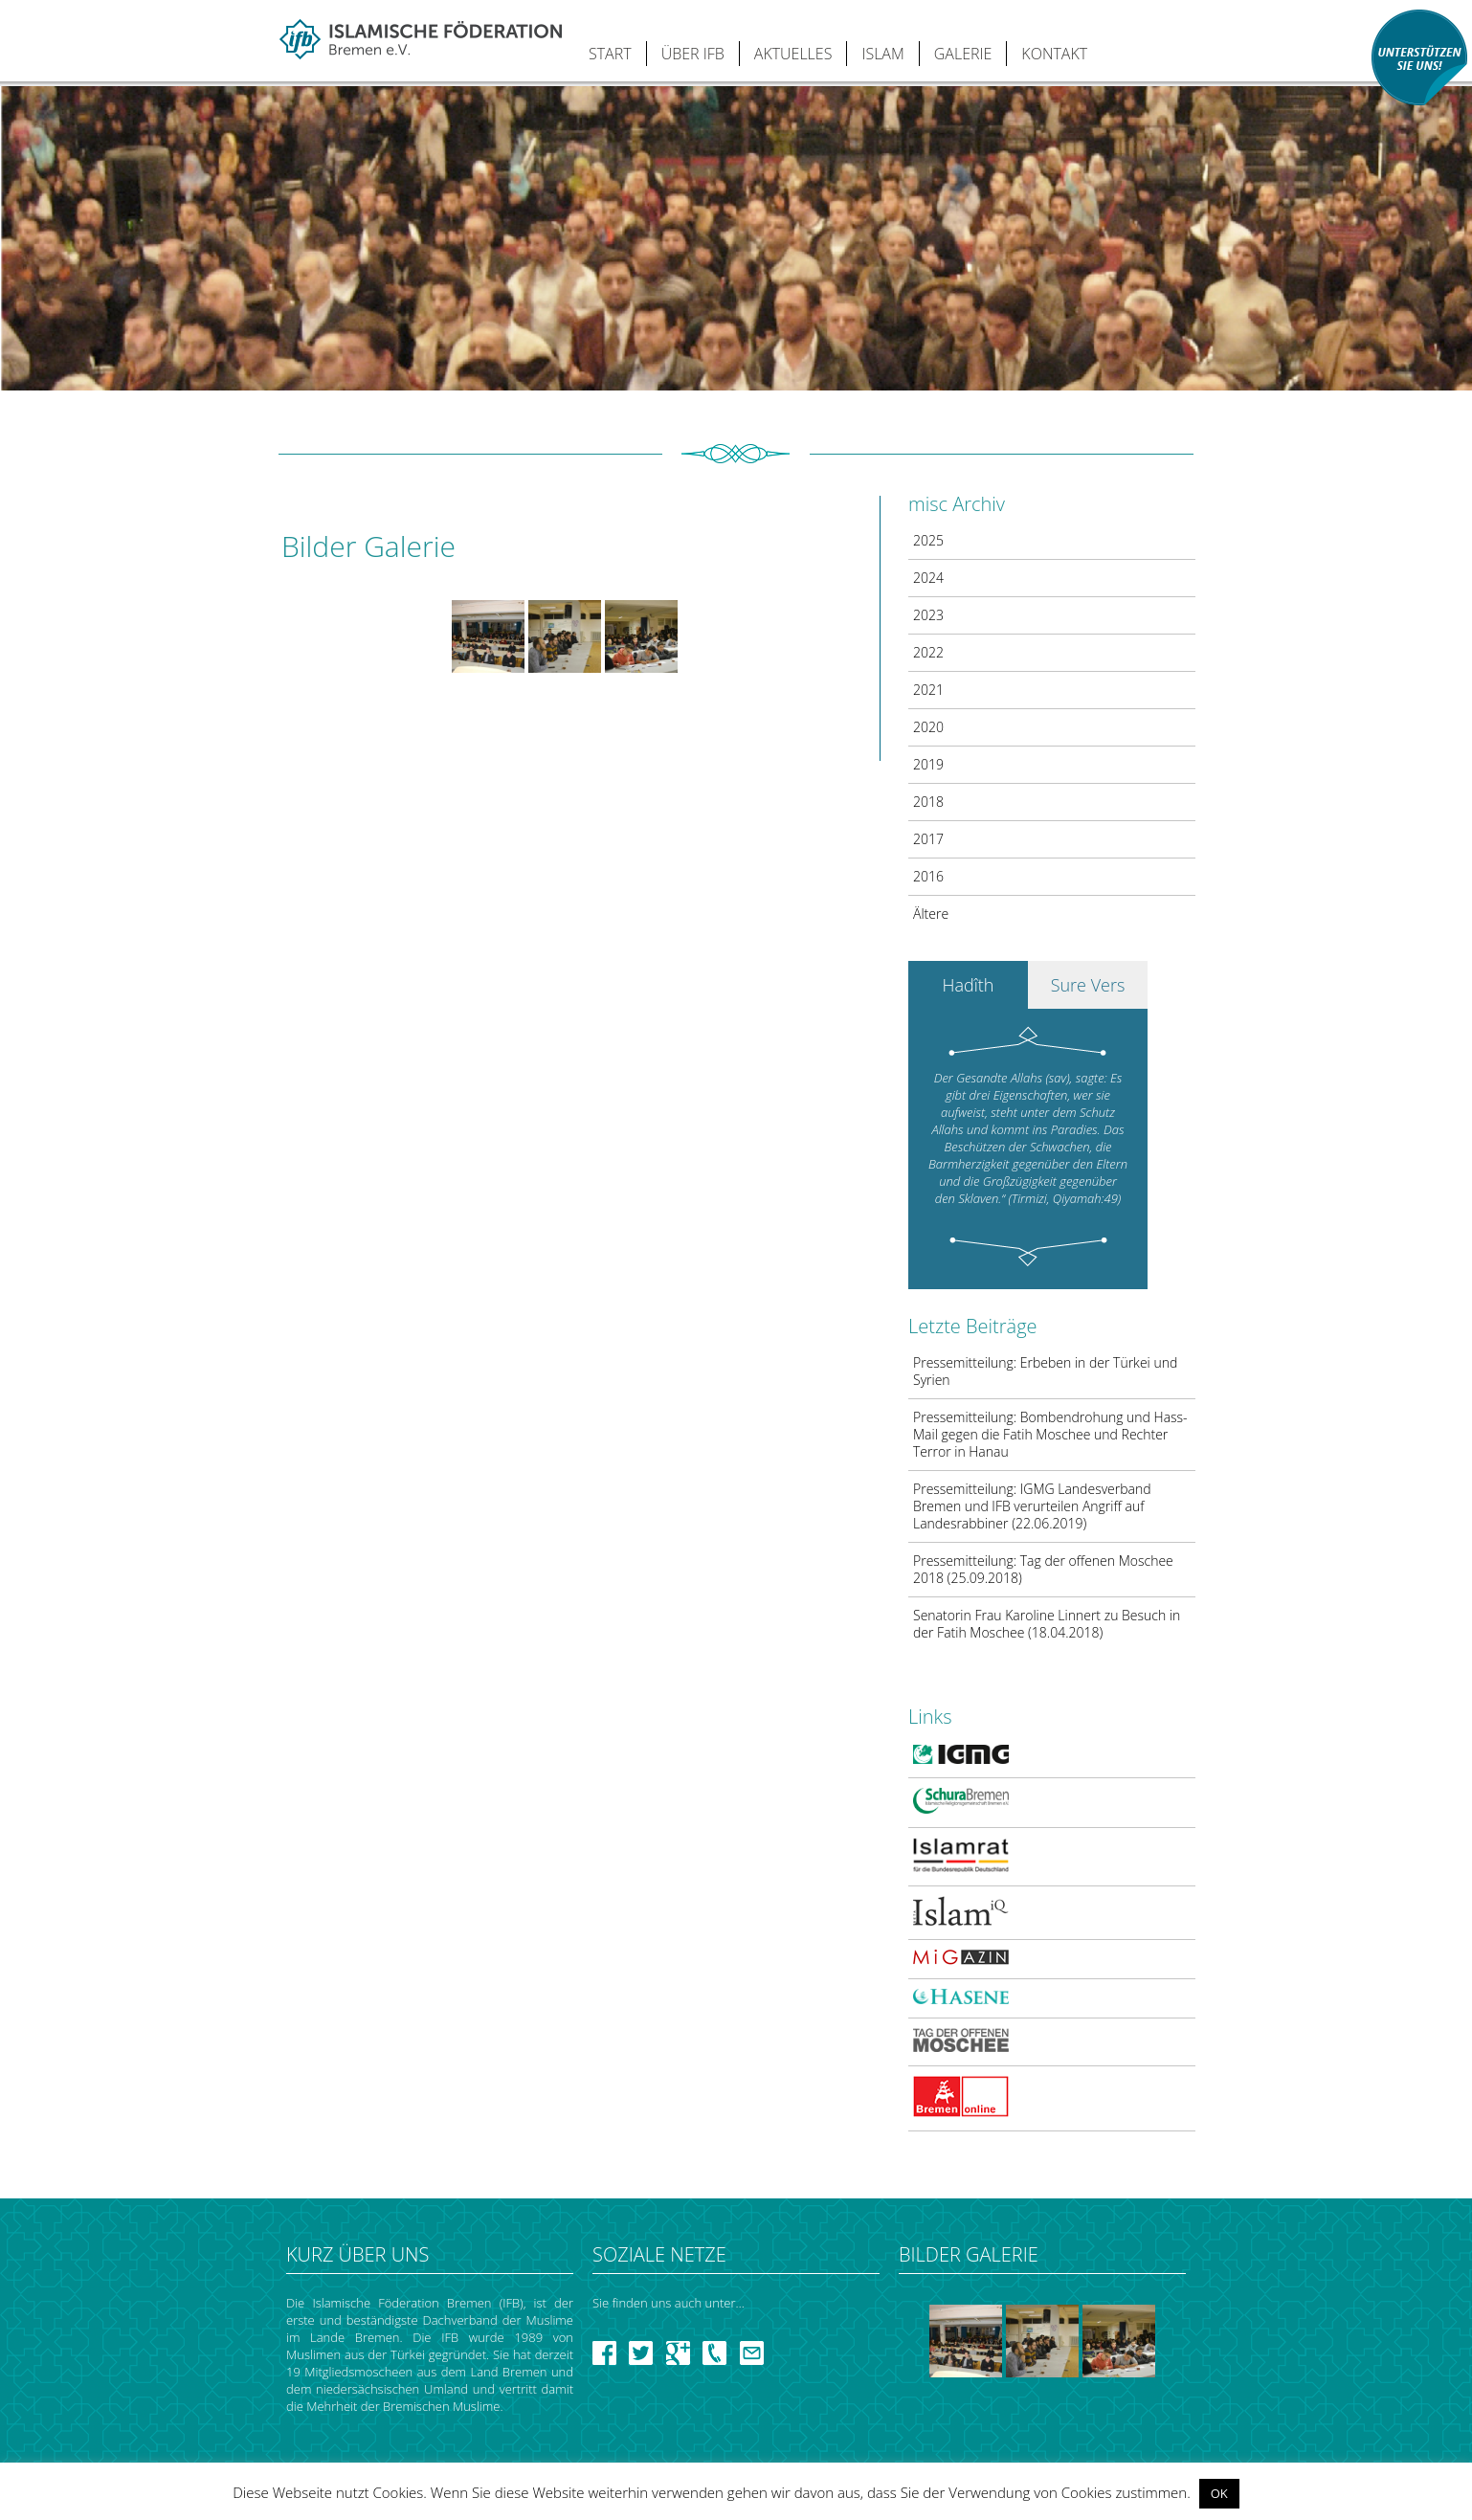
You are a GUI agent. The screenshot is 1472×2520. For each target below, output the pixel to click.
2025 (928, 540)
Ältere (930, 913)
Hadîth (968, 984)
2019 (928, 764)
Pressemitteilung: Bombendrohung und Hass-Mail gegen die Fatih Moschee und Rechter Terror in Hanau (1050, 1434)
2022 (928, 652)
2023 (928, 615)
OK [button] (1219, 2493)
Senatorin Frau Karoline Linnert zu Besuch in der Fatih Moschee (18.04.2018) (1046, 1623)
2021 (928, 689)
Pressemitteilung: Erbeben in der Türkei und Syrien (1045, 1371)
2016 (928, 876)
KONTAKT (1054, 53)
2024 (928, 578)
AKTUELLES (793, 53)
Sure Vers (1088, 984)
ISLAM (882, 53)
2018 (928, 801)
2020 (928, 727)
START (610, 53)
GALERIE (963, 53)
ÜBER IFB (693, 53)
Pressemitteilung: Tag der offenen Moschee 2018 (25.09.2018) (1043, 1569)
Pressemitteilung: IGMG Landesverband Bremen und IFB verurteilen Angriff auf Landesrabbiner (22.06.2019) (1032, 1506)
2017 (928, 839)
